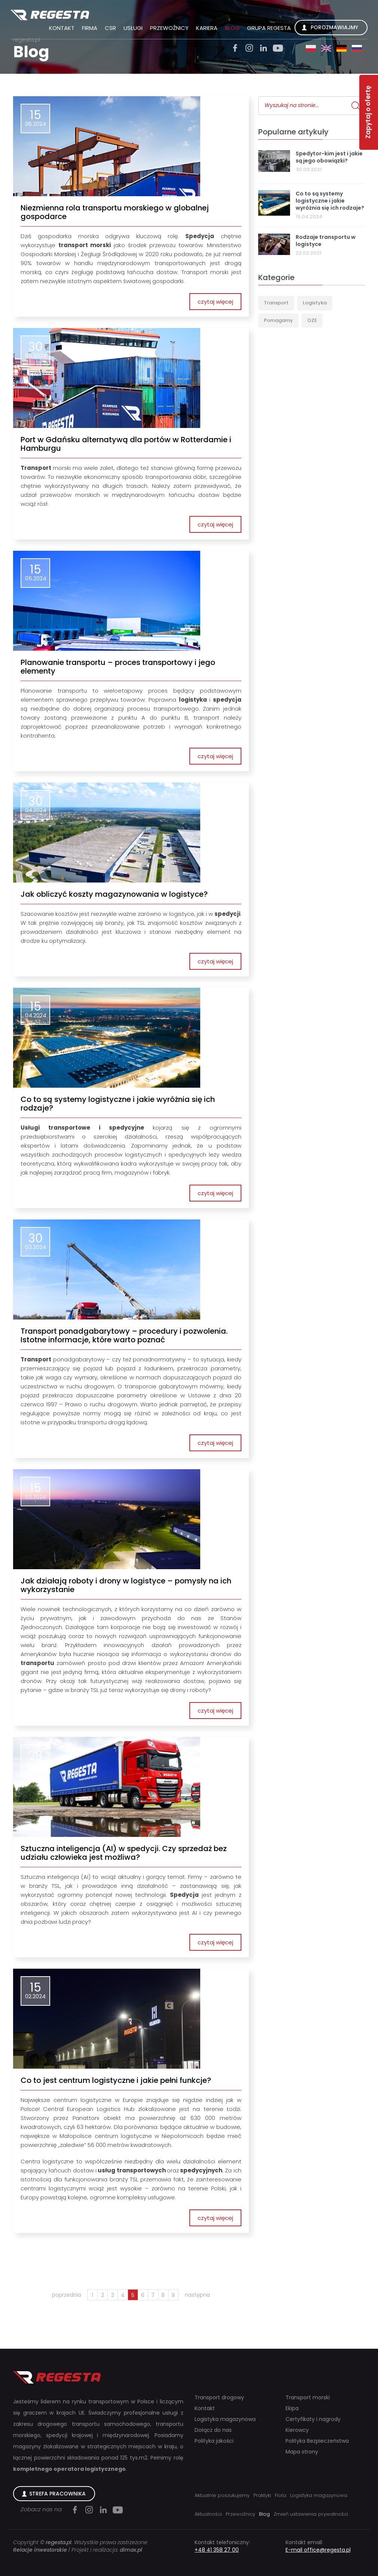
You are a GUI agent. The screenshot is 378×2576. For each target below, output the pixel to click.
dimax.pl (131, 2550)
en (326, 48)
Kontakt (61, 28)
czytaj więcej (215, 302)
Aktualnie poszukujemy (222, 2495)
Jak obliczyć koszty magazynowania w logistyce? (114, 894)
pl (311, 48)
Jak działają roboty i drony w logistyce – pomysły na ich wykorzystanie (126, 1585)
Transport (276, 302)
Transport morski (308, 2397)
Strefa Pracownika (57, 2493)
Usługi (133, 28)
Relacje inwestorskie (40, 2550)
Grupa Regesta (269, 28)
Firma (89, 28)
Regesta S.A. (49, 15)
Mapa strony (302, 2452)
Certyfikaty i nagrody (313, 2419)
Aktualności (208, 2514)
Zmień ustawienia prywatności (311, 2514)
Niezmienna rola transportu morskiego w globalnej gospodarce (115, 212)
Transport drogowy (219, 2397)
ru (357, 48)
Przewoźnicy (169, 28)
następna (197, 2295)
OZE (312, 320)
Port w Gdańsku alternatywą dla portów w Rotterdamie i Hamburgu (126, 444)
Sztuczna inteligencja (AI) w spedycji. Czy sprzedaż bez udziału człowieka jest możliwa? (124, 1853)
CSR (110, 28)
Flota (280, 2495)
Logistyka (315, 302)
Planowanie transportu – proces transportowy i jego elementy (118, 666)
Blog (232, 28)
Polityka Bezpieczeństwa (317, 2441)
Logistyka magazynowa (225, 2419)
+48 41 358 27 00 (217, 2550)
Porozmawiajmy (334, 27)
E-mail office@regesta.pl (318, 2550)
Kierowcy (297, 2430)
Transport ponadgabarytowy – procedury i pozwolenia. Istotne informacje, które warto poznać (124, 1335)
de (341, 48)
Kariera (206, 28)
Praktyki (262, 2495)
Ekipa (292, 2408)
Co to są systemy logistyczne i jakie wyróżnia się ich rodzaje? (118, 1103)
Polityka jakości (214, 2441)
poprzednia (66, 2295)
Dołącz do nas (213, 2430)
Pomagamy (278, 320)
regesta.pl (26, 39)
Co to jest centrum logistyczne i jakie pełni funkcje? (116, 2080)
